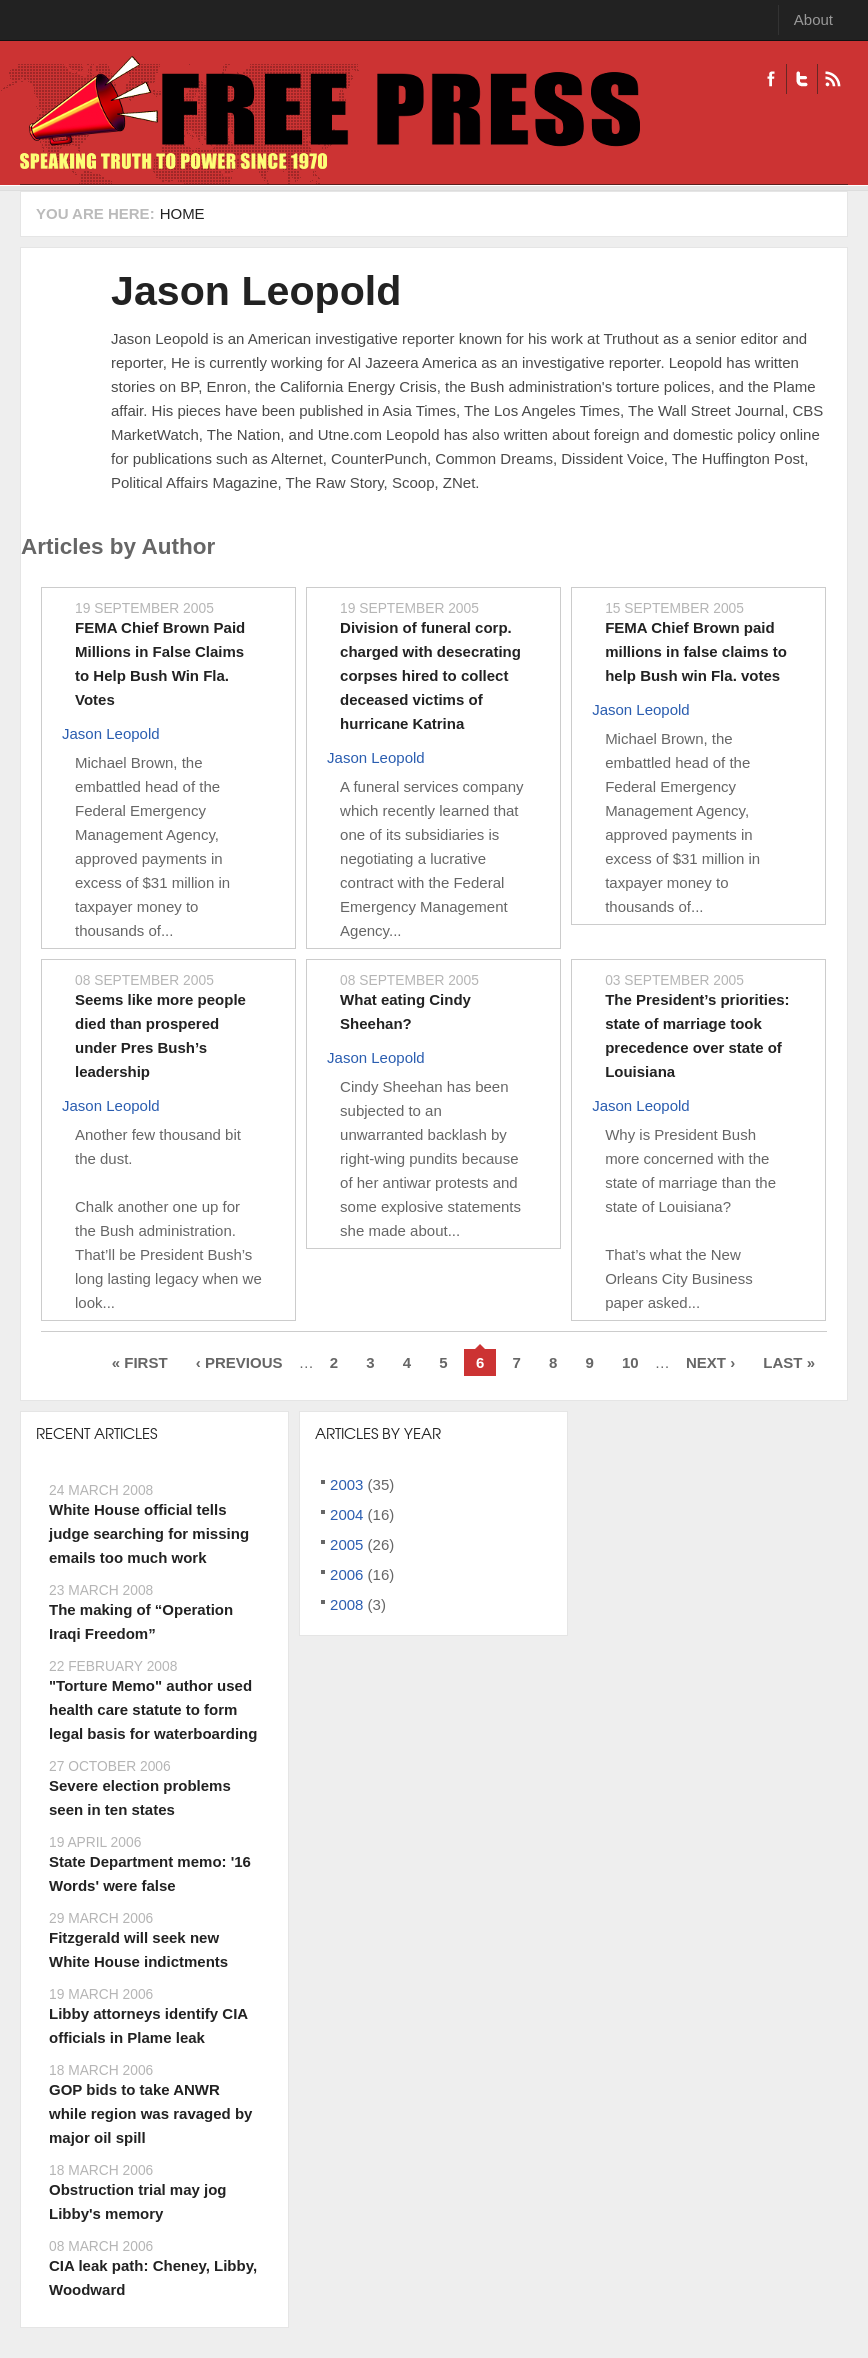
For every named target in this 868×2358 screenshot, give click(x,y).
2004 (346, 1514)
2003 (346, 1484)
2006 (346, 1574)
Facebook (771, 79)
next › (710, 1362)
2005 (346, 1544)
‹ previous (239, 1362)
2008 (346, 1604)
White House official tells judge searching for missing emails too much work (149, 1533)
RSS (832, 79)
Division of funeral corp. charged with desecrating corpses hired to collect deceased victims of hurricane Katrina (430, 675)
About (813, 19)
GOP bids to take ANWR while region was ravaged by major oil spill (150, 2113)
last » (789, 1362)
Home (182, 213)
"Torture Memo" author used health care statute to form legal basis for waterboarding (153, 1709)
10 (630, 1362)
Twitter (801, 79)
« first (140, 1362)
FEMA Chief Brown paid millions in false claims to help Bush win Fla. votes (696, 651)
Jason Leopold (256, 291)
